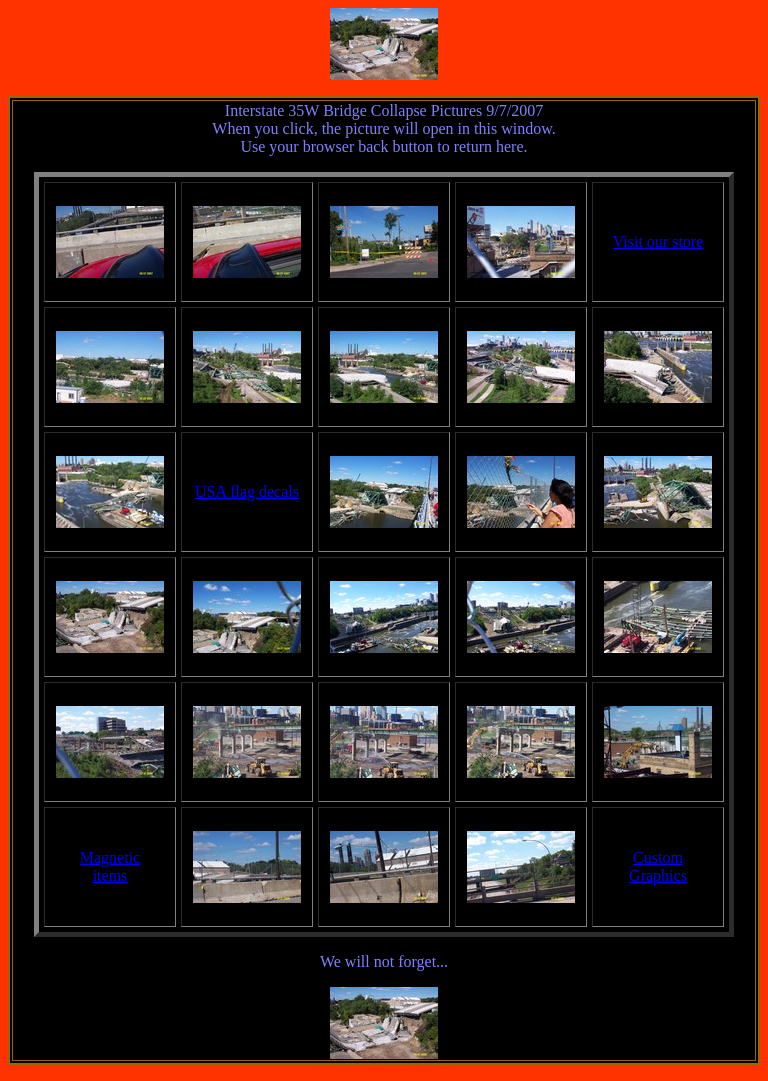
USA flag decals (247, 491)
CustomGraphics (658, 866)
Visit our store (658, 241)
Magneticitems (110, 866)
